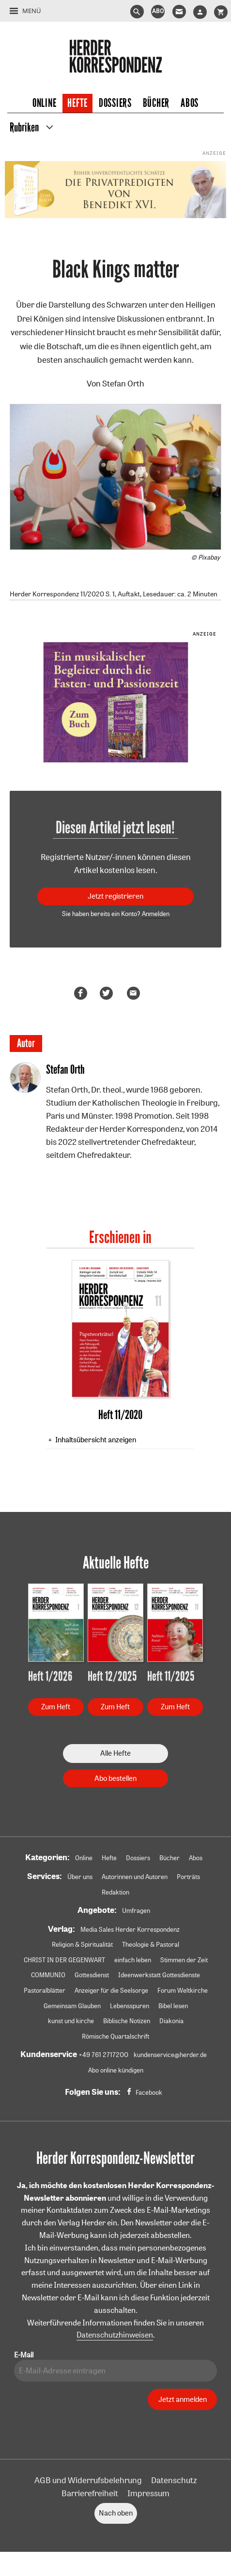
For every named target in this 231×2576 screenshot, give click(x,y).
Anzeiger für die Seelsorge (111, 1990)
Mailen (135, 993)
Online (44, 103)
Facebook (149, 2092)
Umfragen (136, 1910)
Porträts (188, 1876)
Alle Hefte (115, 1753)
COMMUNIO (48, 1974)
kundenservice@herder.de (170, 2054)
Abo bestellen (115, 1778)
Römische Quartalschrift (115, 2036)
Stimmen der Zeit (184, 1959)
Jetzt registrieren (115, 896)
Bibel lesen (173, 2005)
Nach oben (116, 2513)
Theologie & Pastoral (150, 1944)
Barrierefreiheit (90, 2493)
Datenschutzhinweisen (115, 2334)
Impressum (148, 2493)
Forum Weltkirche (182, 1990)
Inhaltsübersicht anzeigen (95, 1440)
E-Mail (23, 2355)
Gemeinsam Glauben (72, 2005)
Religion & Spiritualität (82, 1944)
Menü (31, 10)
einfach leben (132, 1959)
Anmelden (155, 913)
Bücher (156, 103)
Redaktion (115, 1892)
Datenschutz (174, 2480)
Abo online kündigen (115, 2070)
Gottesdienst (92, 1974)
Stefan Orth (123, 383)
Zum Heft (55, 1707)
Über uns (79, 1876)
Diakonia (171, 2020)
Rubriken (24, 127)
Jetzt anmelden (182, 2399)
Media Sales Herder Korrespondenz (130, 1929)
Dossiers (115, 103)
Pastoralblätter (44, 1990)
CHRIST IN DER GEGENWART (64, 1959)
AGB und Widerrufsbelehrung (88, 2480)
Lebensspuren (129, 2005)
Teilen (82, 993)
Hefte (77, 103)
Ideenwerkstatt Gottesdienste (159, 1974)
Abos (190, 103)
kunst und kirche (71, 2020)
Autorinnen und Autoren (135, 1876)
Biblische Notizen (126, 2020)
